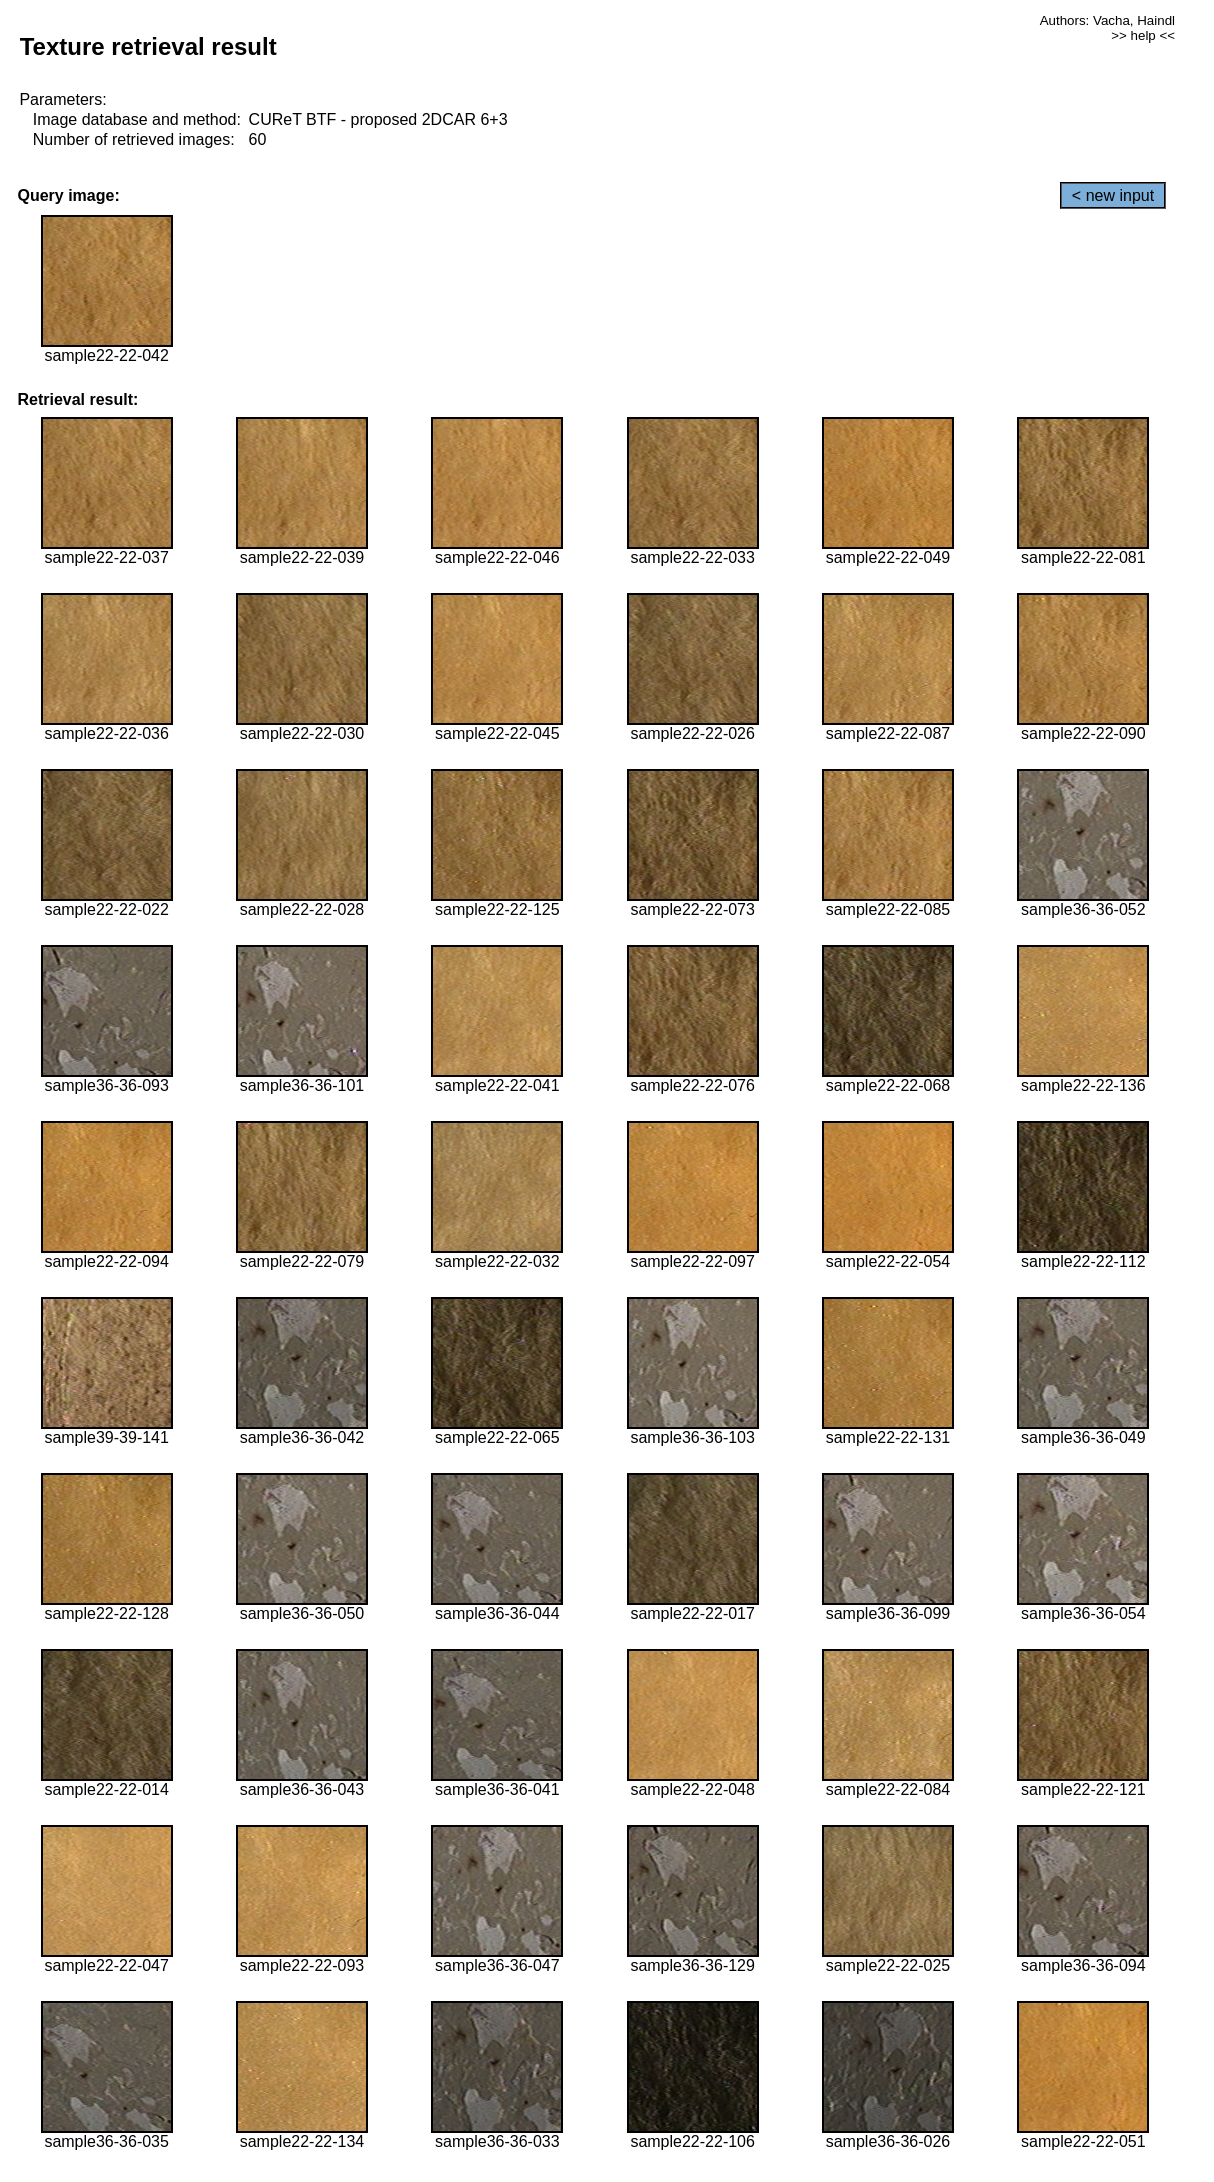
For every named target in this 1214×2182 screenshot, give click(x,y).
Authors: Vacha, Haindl (1107, 20)
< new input (1113, 195)
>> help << (1143, 35)
